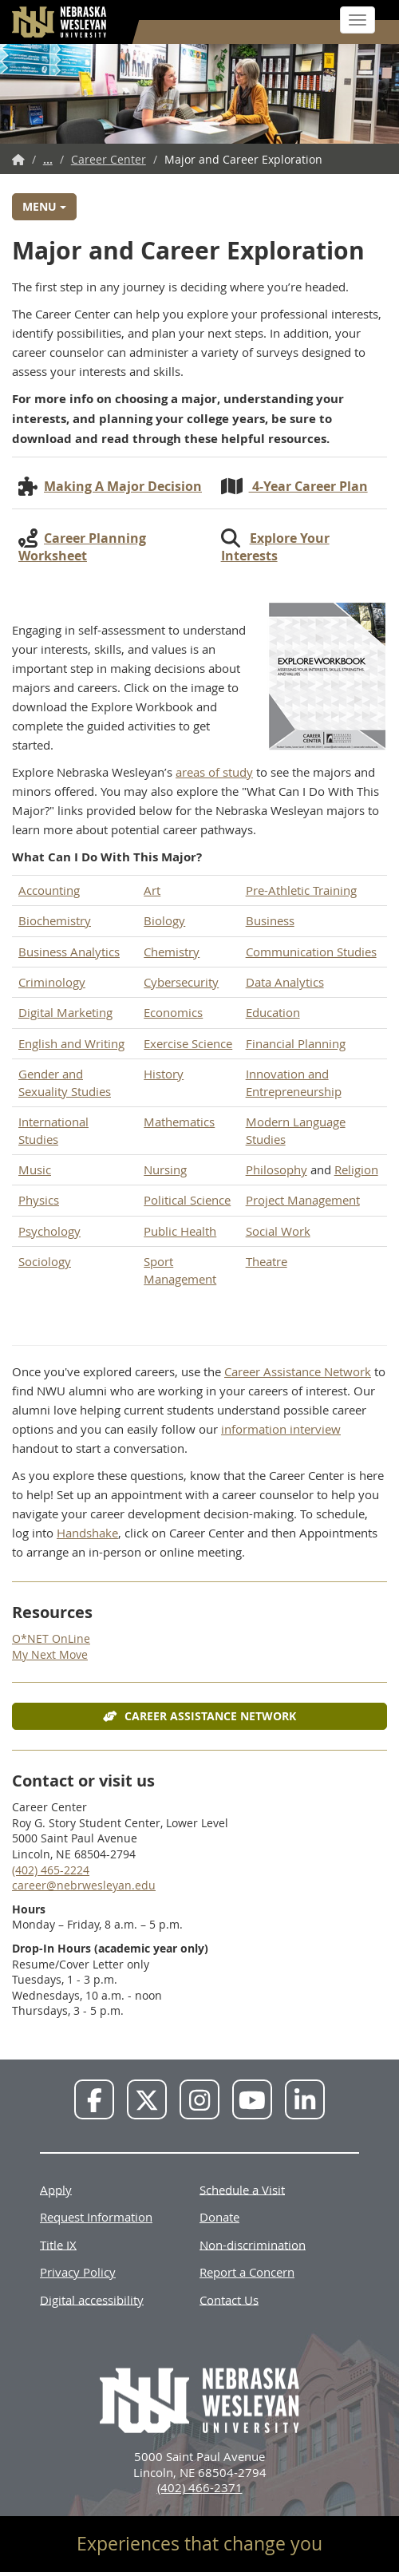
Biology (164, 920)
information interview (281, 1429)
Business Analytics (69, 952)
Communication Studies (311, 952)
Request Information (96, 2217)
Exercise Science (188, 1043)
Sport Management (180, 1269)
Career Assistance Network (297, 1371)
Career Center (108, 159)
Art (152, 890)
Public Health (180, 1231)
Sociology (44, 1261)
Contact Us (229, 2299)
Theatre (266, 1261)
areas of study (214, 772)
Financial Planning (296, 1043)
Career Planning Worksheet (82, 546)
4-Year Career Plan (308, 486)
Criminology (51, 982)
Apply (56, 2189)
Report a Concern (247, 2272)
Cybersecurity (181, 982)
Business (270, 920)
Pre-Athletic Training (301, 890)
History (164, 1074)
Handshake (87, 1533)
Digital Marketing (65, 1012)
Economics (173, 1012)
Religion (356, 1169)
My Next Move (50, 1654)
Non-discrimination (253, 2244)
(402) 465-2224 (50, 1870)
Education (273, 1012)
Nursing (165, 1169)
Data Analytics (285, 982)
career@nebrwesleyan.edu (84, 1885)
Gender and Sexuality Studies (64, 1082)
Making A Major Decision (123, 486)
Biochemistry (54, 920)
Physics (38, 1200)
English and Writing (71, 1043)
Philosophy (276, 1169)
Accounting (49, 890)
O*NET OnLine (51, 1638)
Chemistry (172, 952)
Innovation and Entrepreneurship (294, 1082)
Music (34, 1169)
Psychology (49, 1231)
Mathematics (179, 1122)
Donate (219, 2217)
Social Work (278, 1231)
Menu (44, 206)
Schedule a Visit (242, 2189)
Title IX (58, 2244)
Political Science (187, 1200)
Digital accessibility (92, 2299)
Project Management (303, 1200)
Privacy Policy (78, 2272)
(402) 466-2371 (200, 2487)
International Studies (53, 1130)
